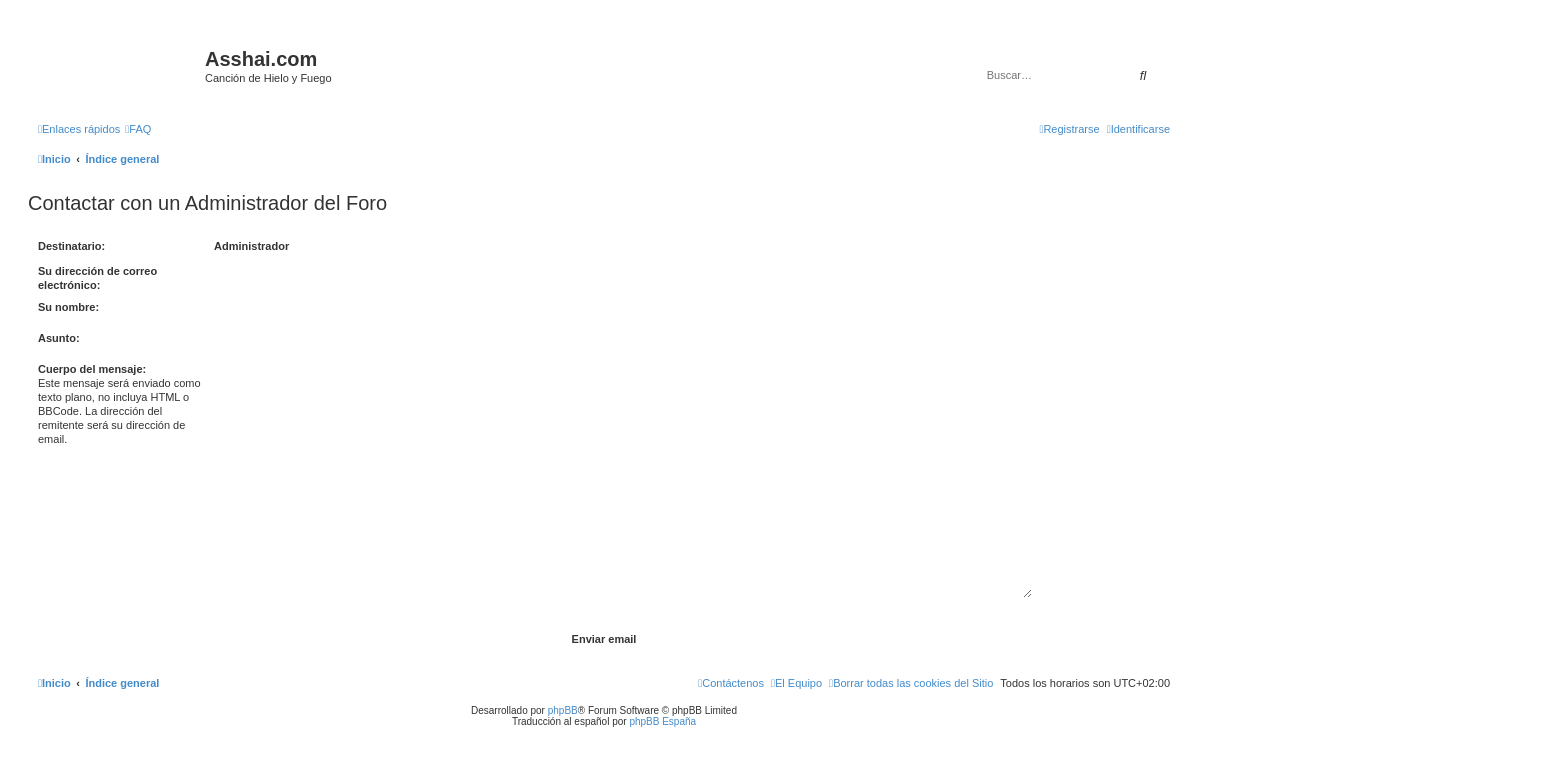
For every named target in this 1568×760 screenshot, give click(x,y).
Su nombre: (68, 307)
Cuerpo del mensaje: (92, 369)
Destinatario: (71, 246)
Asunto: (59, 338)
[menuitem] (138, 129)
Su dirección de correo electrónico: (97, 278)
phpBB (563, 710)
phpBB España (662, 721)
